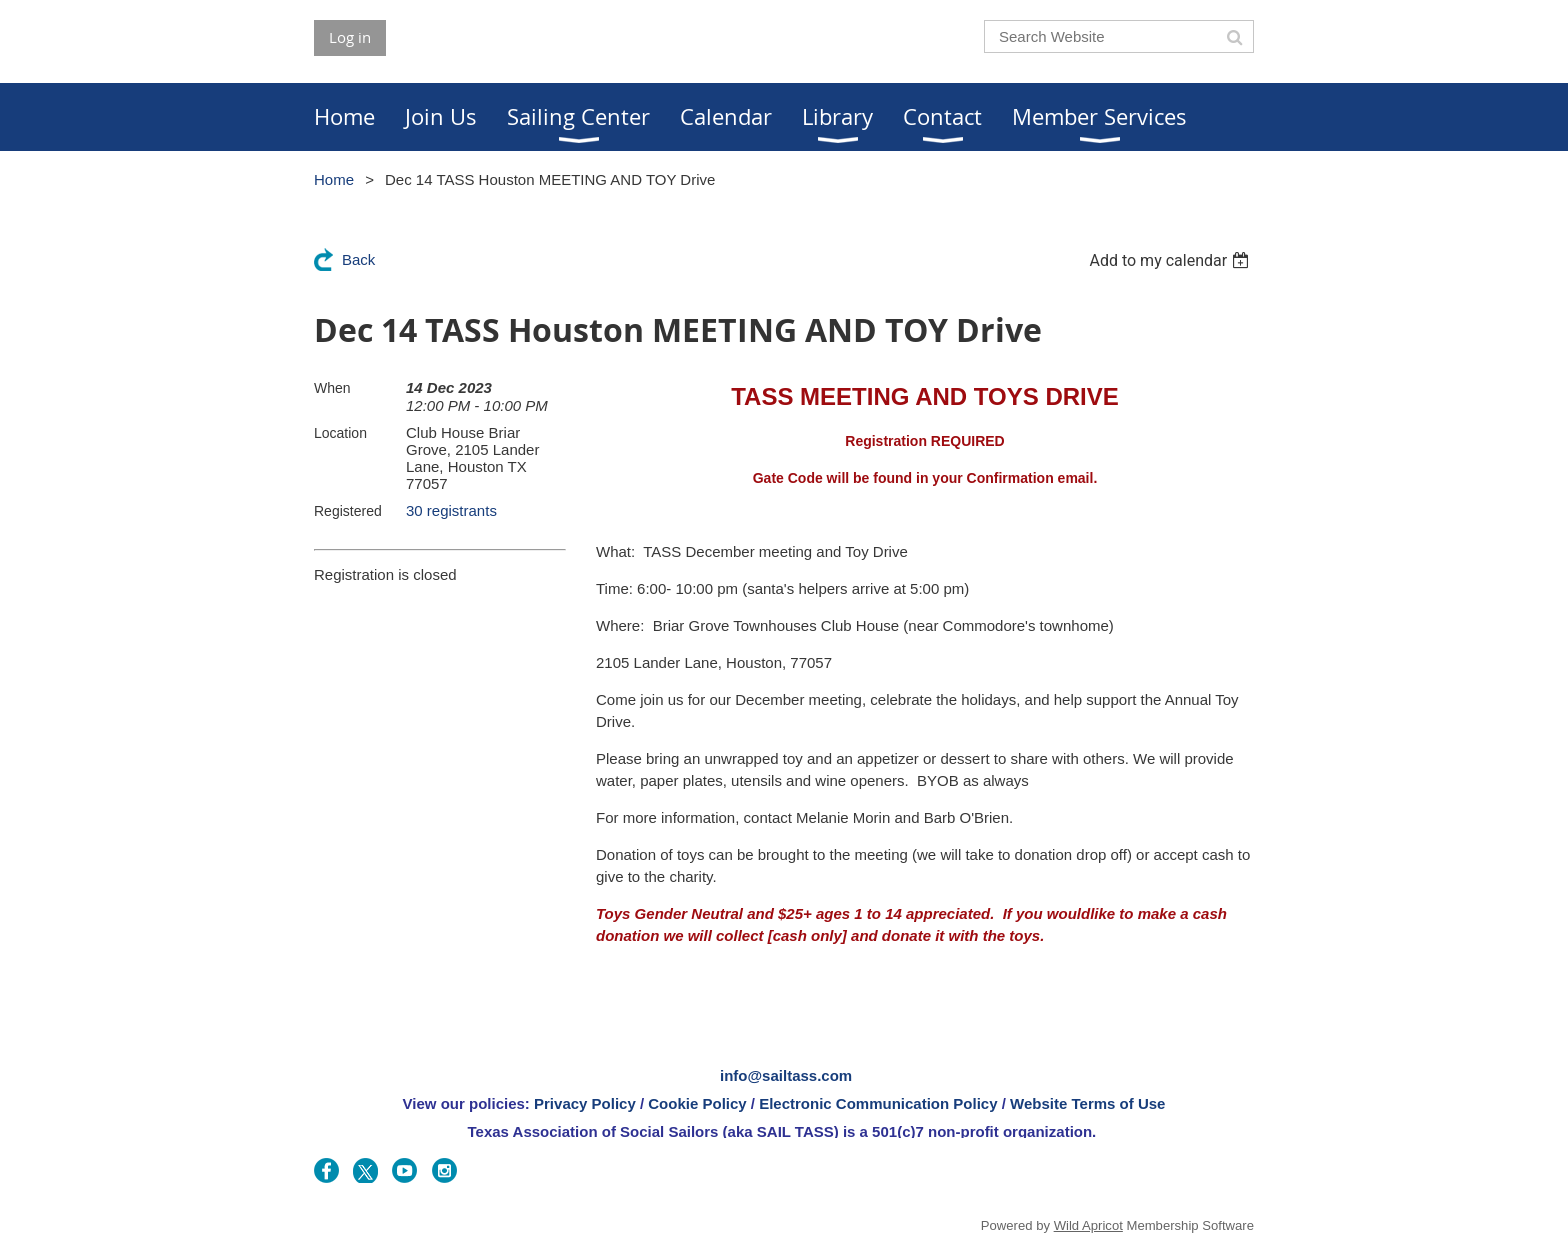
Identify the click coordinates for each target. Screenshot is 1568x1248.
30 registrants (451, 510)
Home (334, 179)
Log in (350, 37)
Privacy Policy (585, 1103)
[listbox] (1171, 260)
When (332, 388)
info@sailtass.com (786, 1075)
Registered (348, 511)
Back (358, 259)
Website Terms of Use (1087, 1103)
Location (340, 433)
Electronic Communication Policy (878, 1103)
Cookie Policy (697, 1103)
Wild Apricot (1088, 1225)
